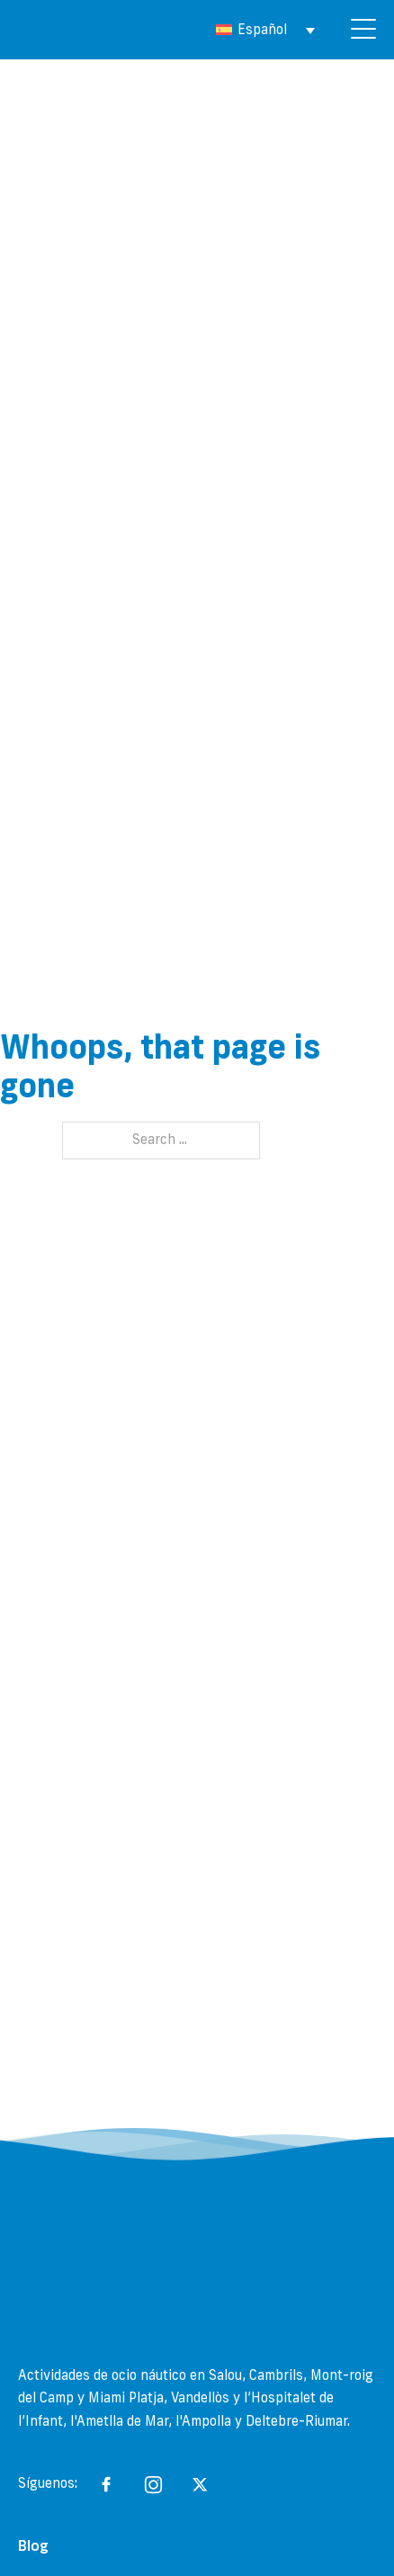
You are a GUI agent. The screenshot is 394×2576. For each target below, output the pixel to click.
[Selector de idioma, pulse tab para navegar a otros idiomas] (265, 30)
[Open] (363, 29)
